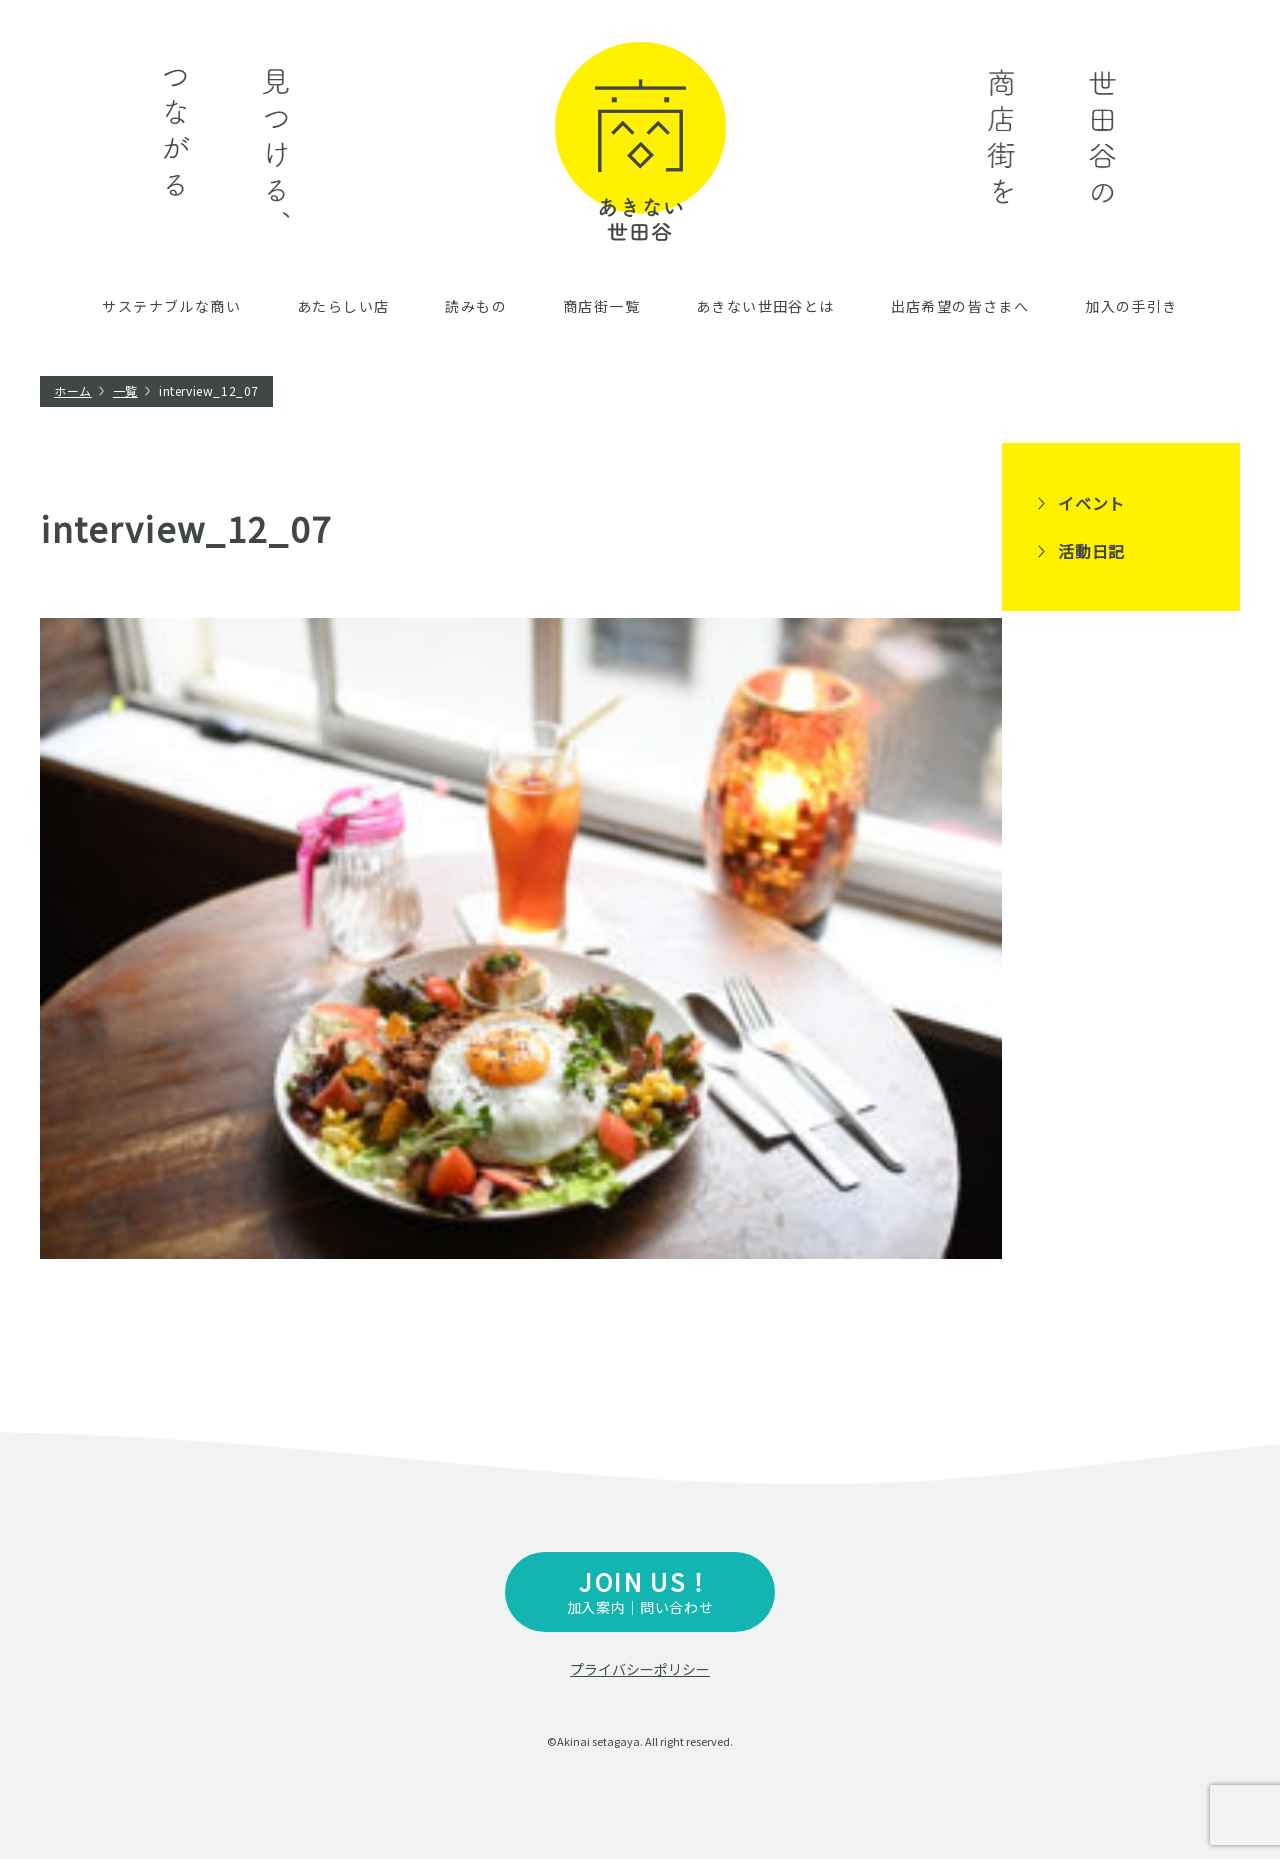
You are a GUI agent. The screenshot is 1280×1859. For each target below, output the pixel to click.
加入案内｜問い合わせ (640, 1590)
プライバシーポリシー (640, 1669)
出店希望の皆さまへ (960, 306)
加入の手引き (1131, 306)
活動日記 (1091, 551)
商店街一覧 (601, 306)
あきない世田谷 (640, 141)
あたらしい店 (343, 306)
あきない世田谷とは (765, 306)
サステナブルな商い (171, 306)
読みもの (476, 306)
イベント (1091, 503)
